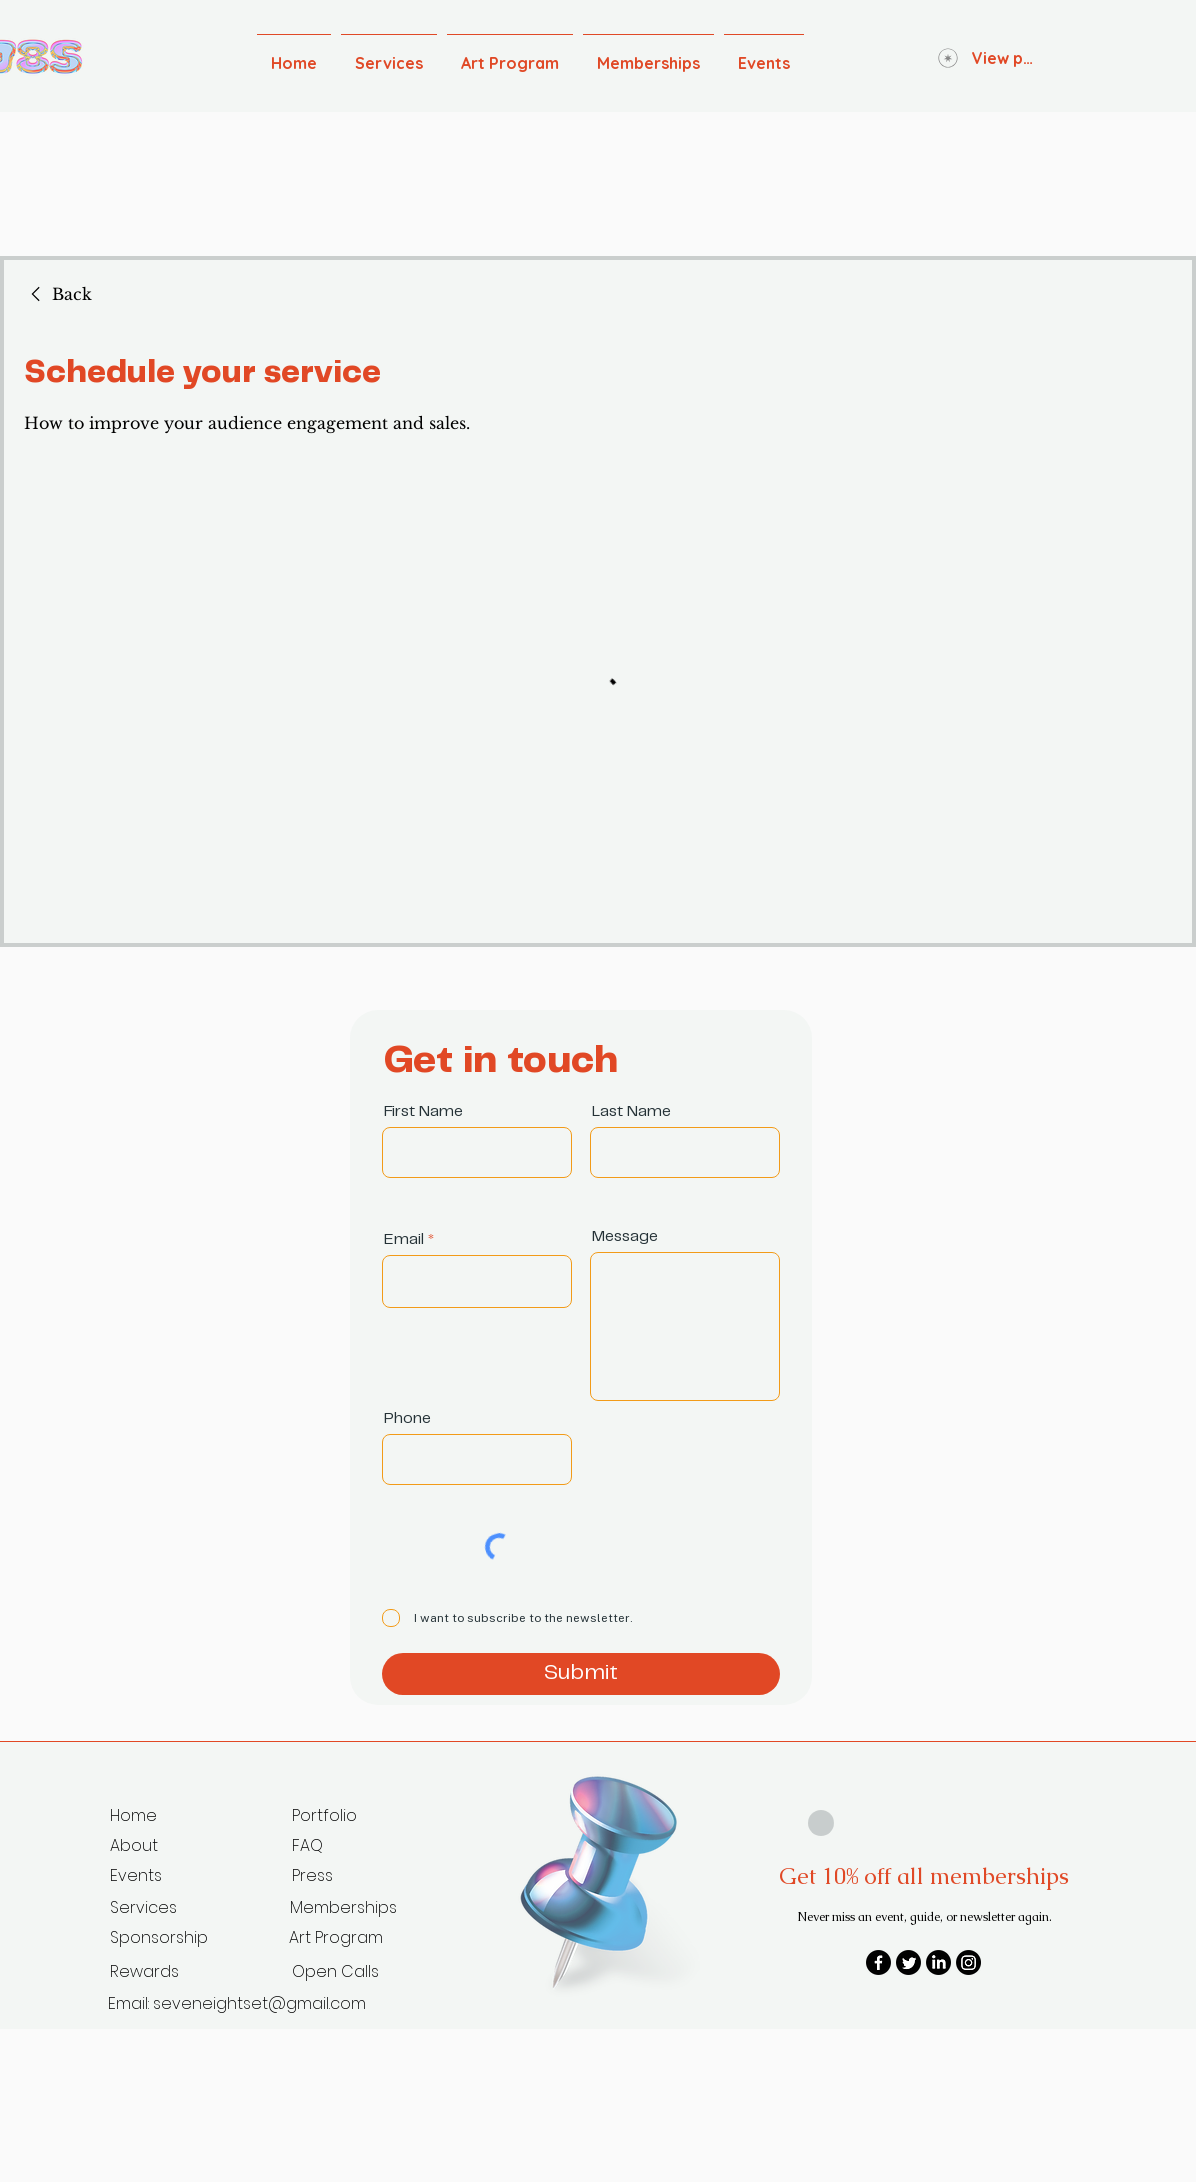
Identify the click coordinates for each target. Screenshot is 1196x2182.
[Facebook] (878, 1962)
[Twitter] (908, 1962)
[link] (58, 294)
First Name (423, 1111)
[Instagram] (968, 1962)
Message (625, 1236)
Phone (407, 1418)
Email (404, 1239)
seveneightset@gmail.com (259, 2003)
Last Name (631, 1111)
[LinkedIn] (938, 1962)
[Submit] (581, 1674)
